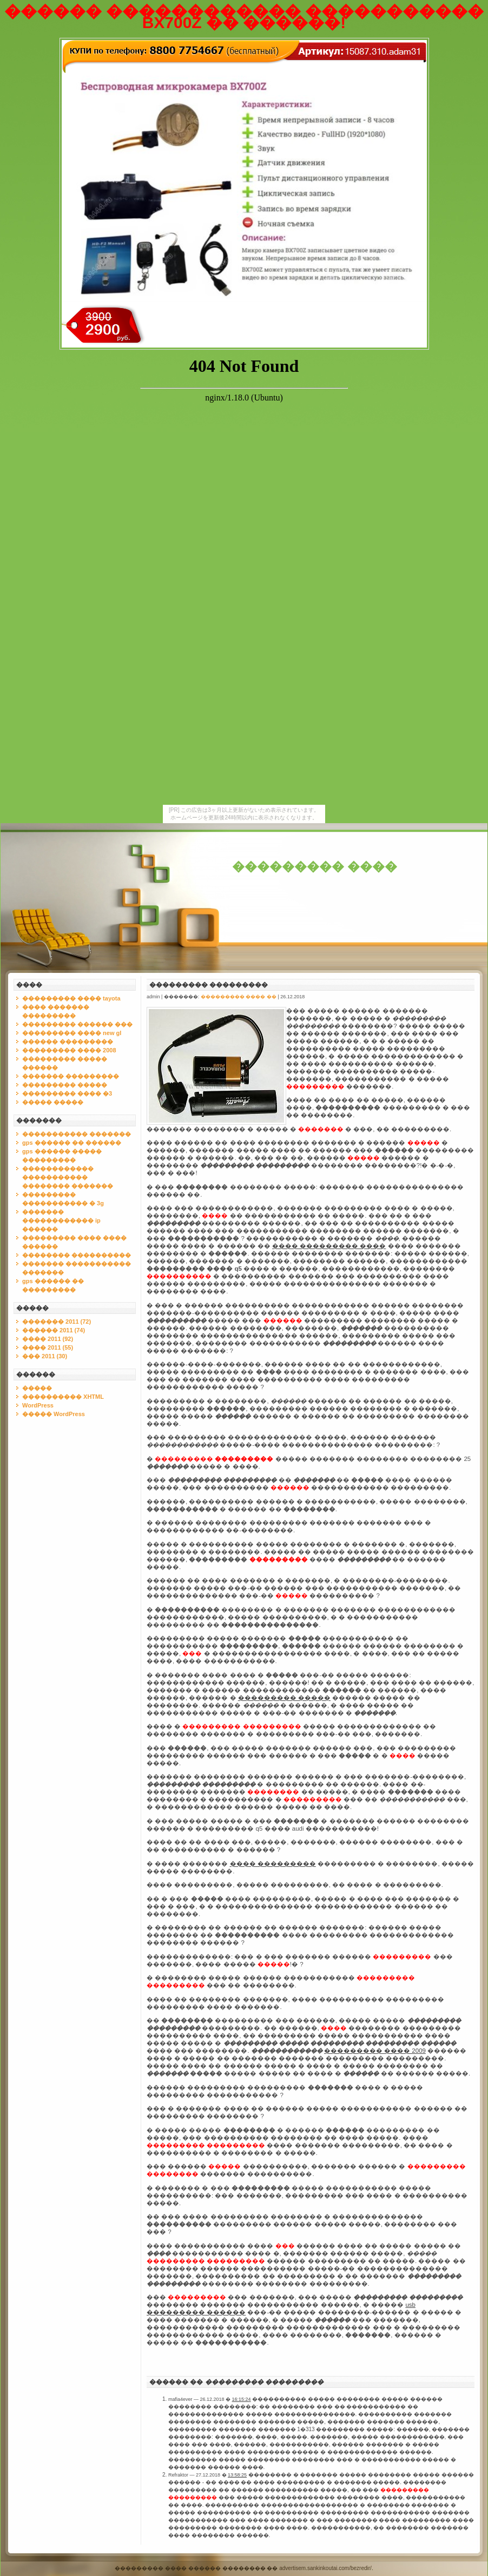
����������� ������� (76, 1134)
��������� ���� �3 (67, 1093)
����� (37, 1388)
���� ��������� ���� (329, 1246)
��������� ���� (314, 866)
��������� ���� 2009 (375, 2050)
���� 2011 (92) (47, 1339)
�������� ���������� (76, 1255)
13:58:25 (237, 2475)
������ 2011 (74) (53, 1330)
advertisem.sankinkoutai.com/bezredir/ (325, 2568)
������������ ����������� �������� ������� (67, 1177)
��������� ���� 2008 (69, 1050)
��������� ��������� (208, 985)
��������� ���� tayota (71, 998)
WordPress (38, 1405)
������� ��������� (70, 1076)
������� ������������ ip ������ (61, 1220)
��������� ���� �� (238, 996)
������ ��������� (67, 1041)
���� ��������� (273, 1863)
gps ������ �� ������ (71, 1142)
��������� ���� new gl (71, 1033)
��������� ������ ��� (77, 1024)
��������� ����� (64, 1085)
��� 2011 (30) (44, 1356)
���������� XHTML (63, 1396)
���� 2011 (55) (47, 1347)
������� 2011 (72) (56, 1321)
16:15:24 (241, 2399)
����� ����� (52, 1102)
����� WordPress (53, 1414)
